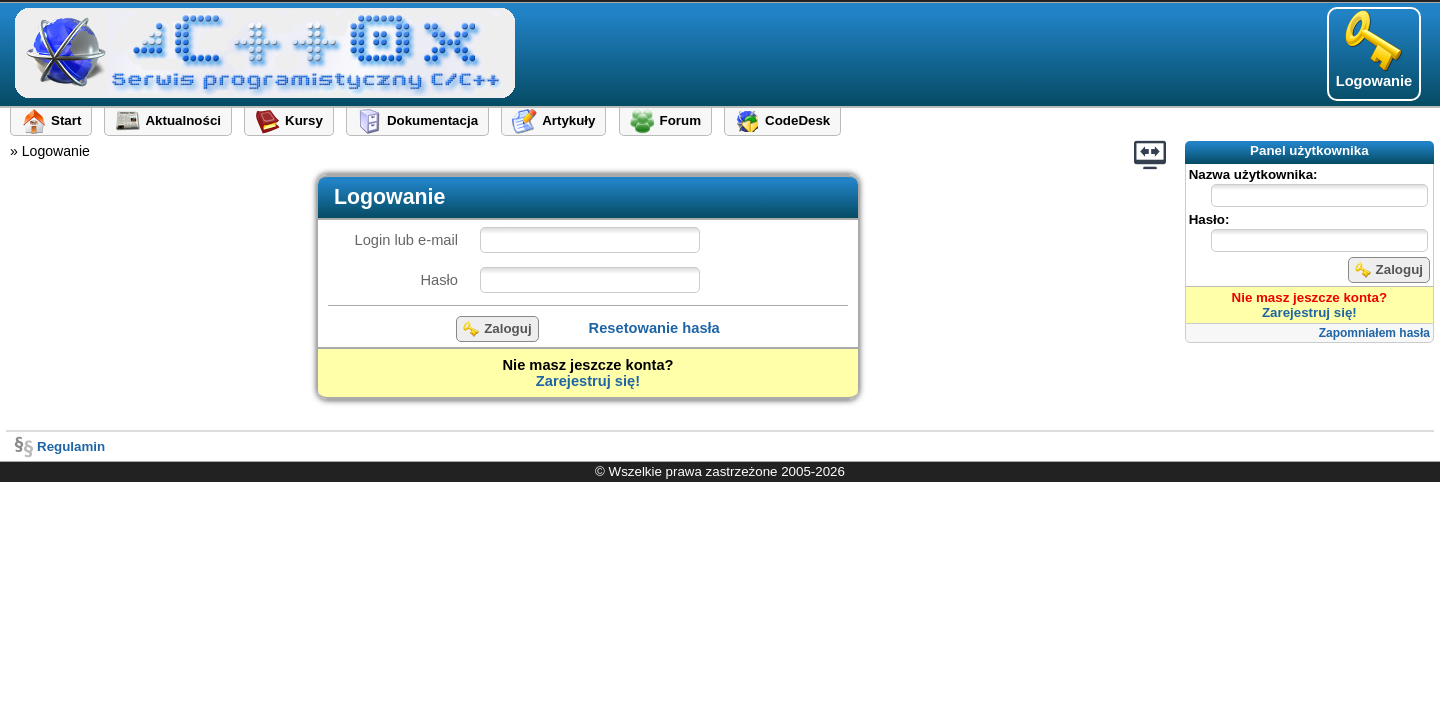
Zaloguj (1389, 270)
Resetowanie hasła (654, 328)
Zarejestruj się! (1309, 312)
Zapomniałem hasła (1374, 333)
